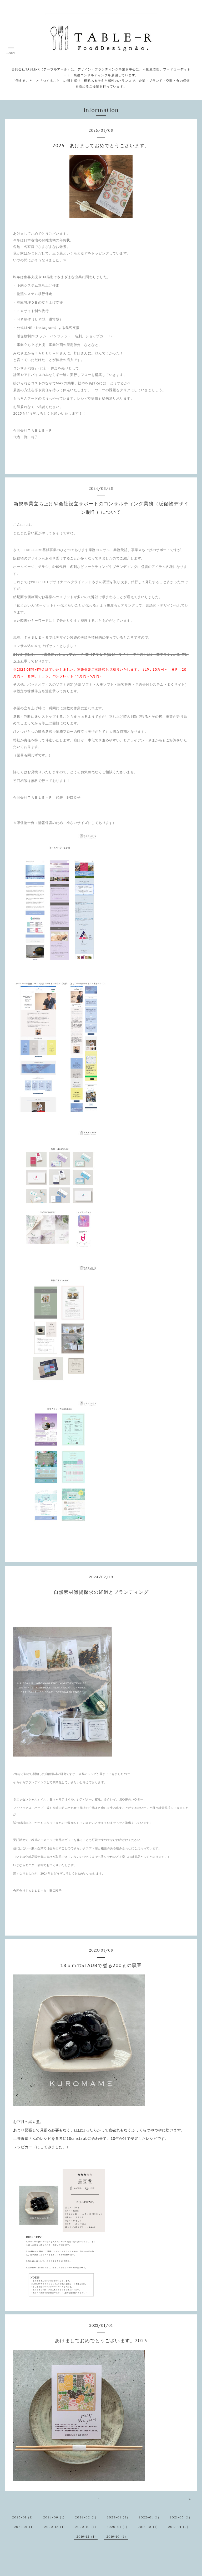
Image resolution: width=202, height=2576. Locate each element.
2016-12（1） (87, 2536)
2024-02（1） (86, 2517)
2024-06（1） (54, 2517)
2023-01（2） (118, 2517)
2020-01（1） (118, 2527)
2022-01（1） (150, 2517)
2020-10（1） (86, 2527)
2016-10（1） (117, 2536)
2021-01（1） (25, 2527)
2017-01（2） (179, 2527)
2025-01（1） (23, 2517)
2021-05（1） (181, 2517)
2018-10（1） (148, 2527)
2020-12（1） (55, 2527)
